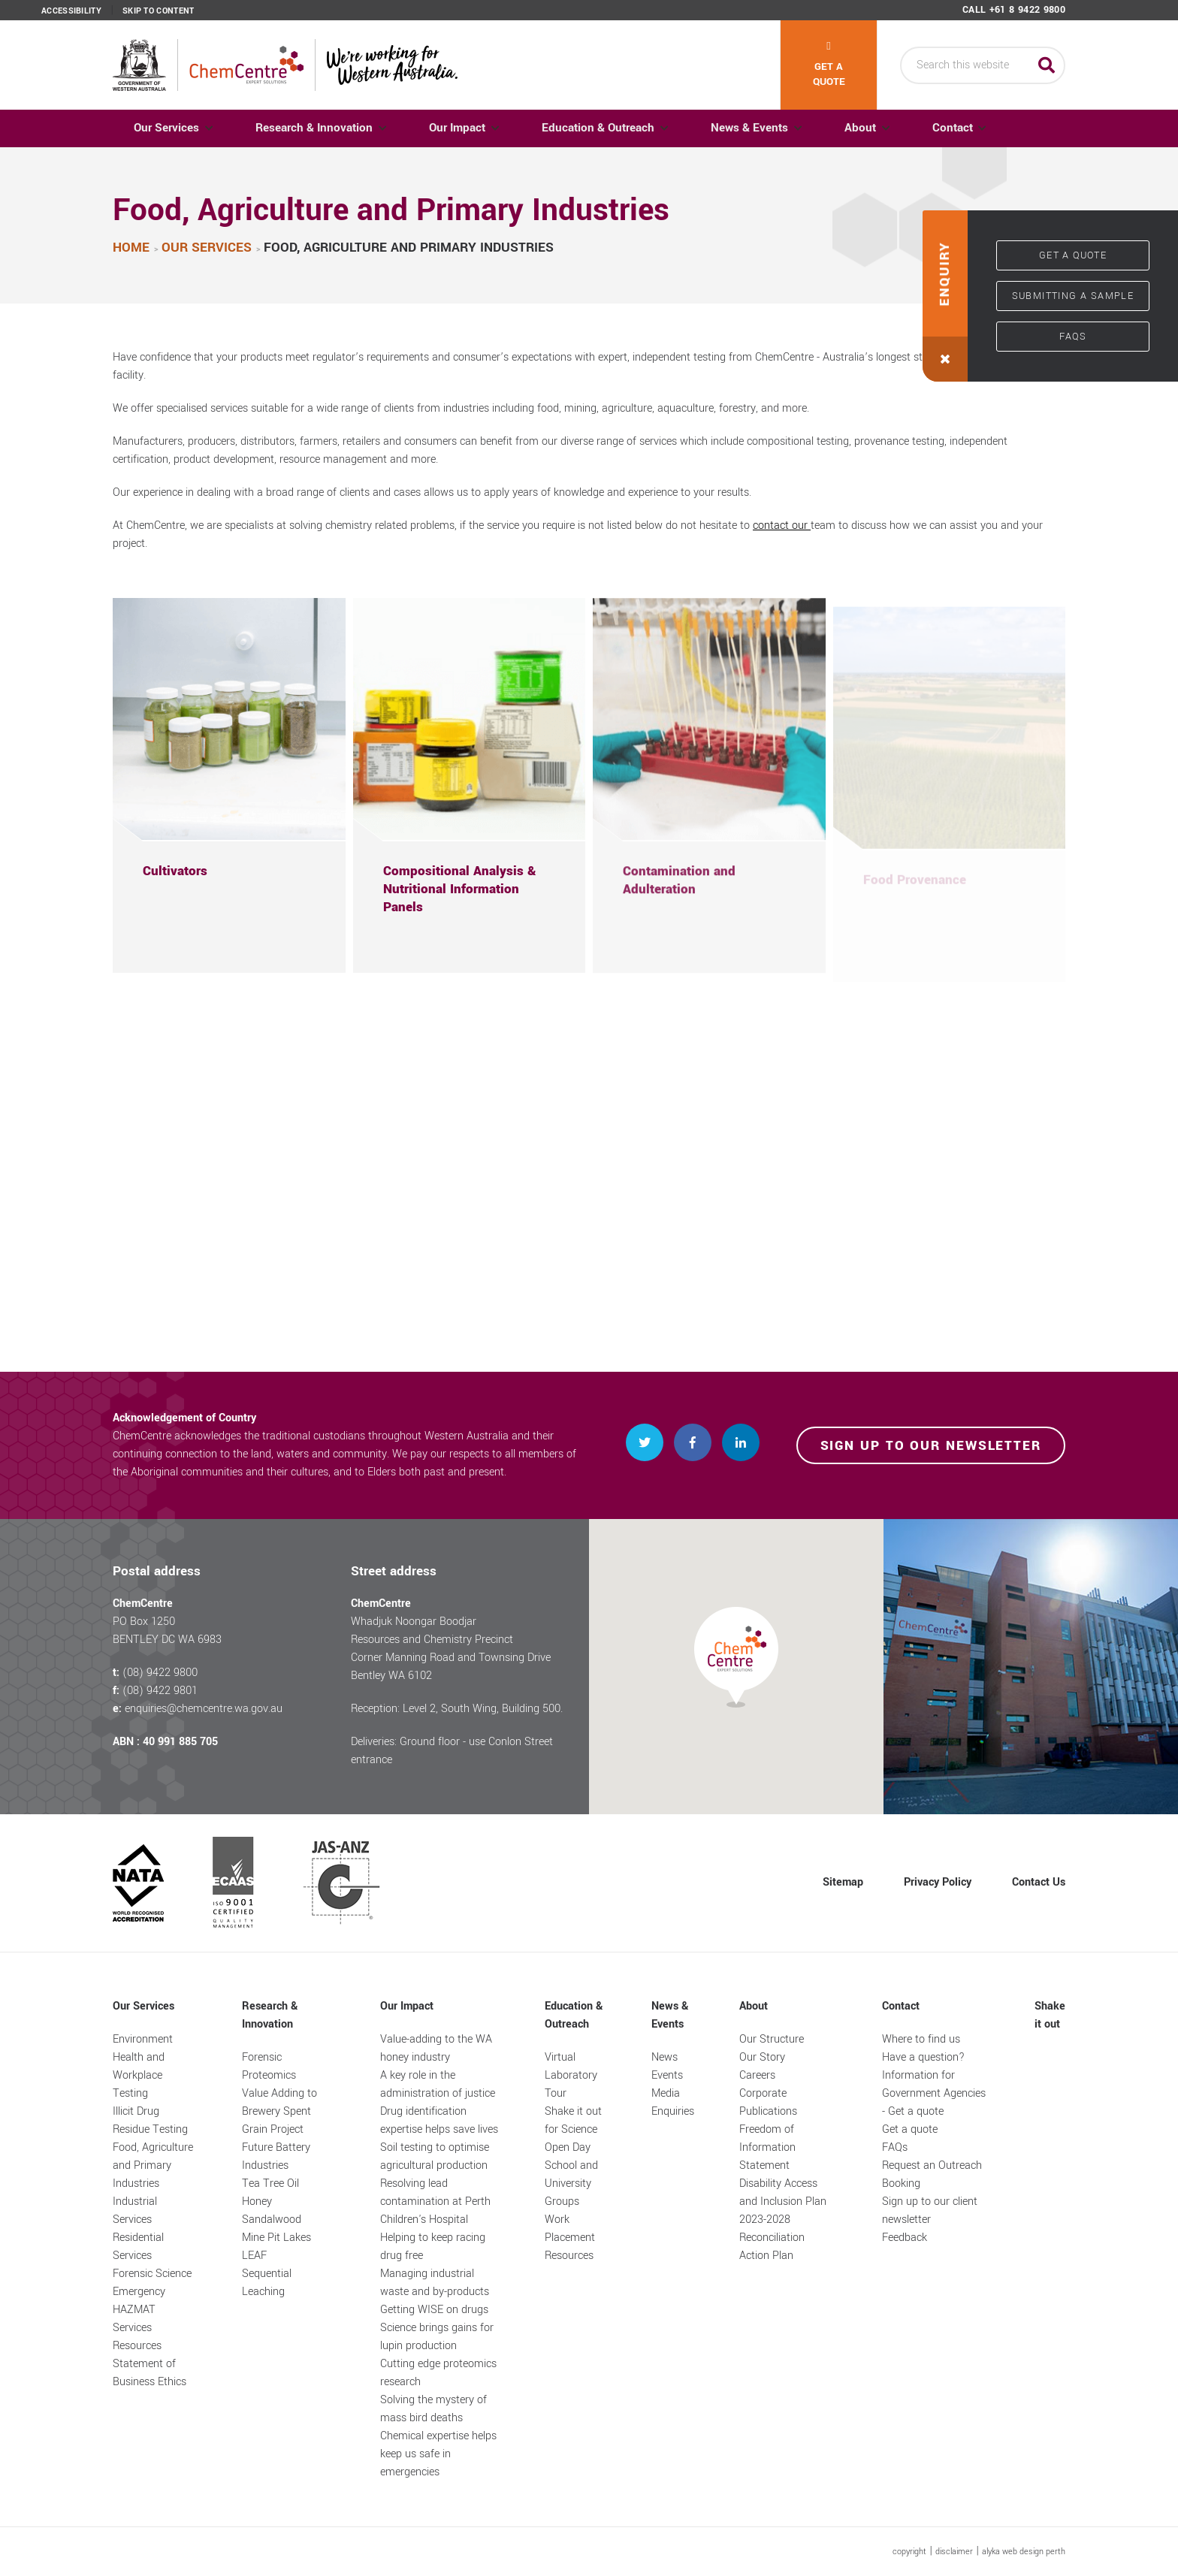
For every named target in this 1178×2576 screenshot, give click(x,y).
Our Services (168, 128)
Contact (976, 128)
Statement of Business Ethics (149, 2373)
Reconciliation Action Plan (772, 2246)
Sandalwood (271, 2219)
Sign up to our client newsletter (929, 2210)
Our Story (762, 2057)
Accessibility (71, 11)
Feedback (904, 2237)
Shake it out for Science (573, 2120)
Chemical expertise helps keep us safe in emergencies (438, 2454)
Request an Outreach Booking (932, 2174)
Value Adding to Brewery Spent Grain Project (279, 2111)
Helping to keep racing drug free (432, 2246)
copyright (909, 2551)
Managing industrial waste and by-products (434, 2283)
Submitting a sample (1073, 296)
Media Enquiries (672, 2102)
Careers (757, 2075)
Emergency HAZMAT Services (139, 2310)
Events (667, 2075)
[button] (945, 296)
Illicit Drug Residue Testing (150, 2120)
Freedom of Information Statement (767, 2147)
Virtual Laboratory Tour (571, 2075)
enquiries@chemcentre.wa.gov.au (203, 1709)
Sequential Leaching (266, 2283)
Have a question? (923, 2057)
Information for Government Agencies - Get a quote (934, 2093)
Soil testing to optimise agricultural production (434, 2156)
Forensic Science (152, 2274)
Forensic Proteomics (269, 2066)
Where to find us (921, 2039)
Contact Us (1038, 1882)
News (664, 2057)
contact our (782, 525)
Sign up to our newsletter (931, 1445)
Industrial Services (135, 2210)
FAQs (1073, 336)
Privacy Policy (937, 1882)
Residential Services (138, 2246)
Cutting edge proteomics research (438, 2373)
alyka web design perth (1023, 2551)
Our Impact (466, 128)
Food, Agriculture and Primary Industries (153, 2165)
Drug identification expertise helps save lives (439, 2120)
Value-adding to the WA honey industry (436, 2048)
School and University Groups (571, 2183)
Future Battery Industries (276, 2156)
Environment (143, 2039)
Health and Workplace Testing (139, 2075)
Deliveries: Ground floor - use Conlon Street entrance (452, 1751)
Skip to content (158, 11)
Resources (137, 2346)
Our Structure (771, 2039)
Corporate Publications (768, 2102)
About (880, 128)
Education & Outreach (610, 128)
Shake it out (1050, 2015)
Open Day (568, 2147)
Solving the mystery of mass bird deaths (433, 2409)
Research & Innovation (319, 128)
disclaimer (954, 2551)
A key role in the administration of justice (437, 2084)
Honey (257, 2201)
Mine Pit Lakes (276, 2237)
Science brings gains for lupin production (437, 2337)
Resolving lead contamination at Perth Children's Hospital (435, 2201)
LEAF (254, 2255)
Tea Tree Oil (270, 2183)
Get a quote (829, 65)
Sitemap (843, 1882)
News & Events (766, 128)
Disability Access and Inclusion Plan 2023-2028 (782, 2201)
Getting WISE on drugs (434, 2310)
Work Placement (570, 2228)
